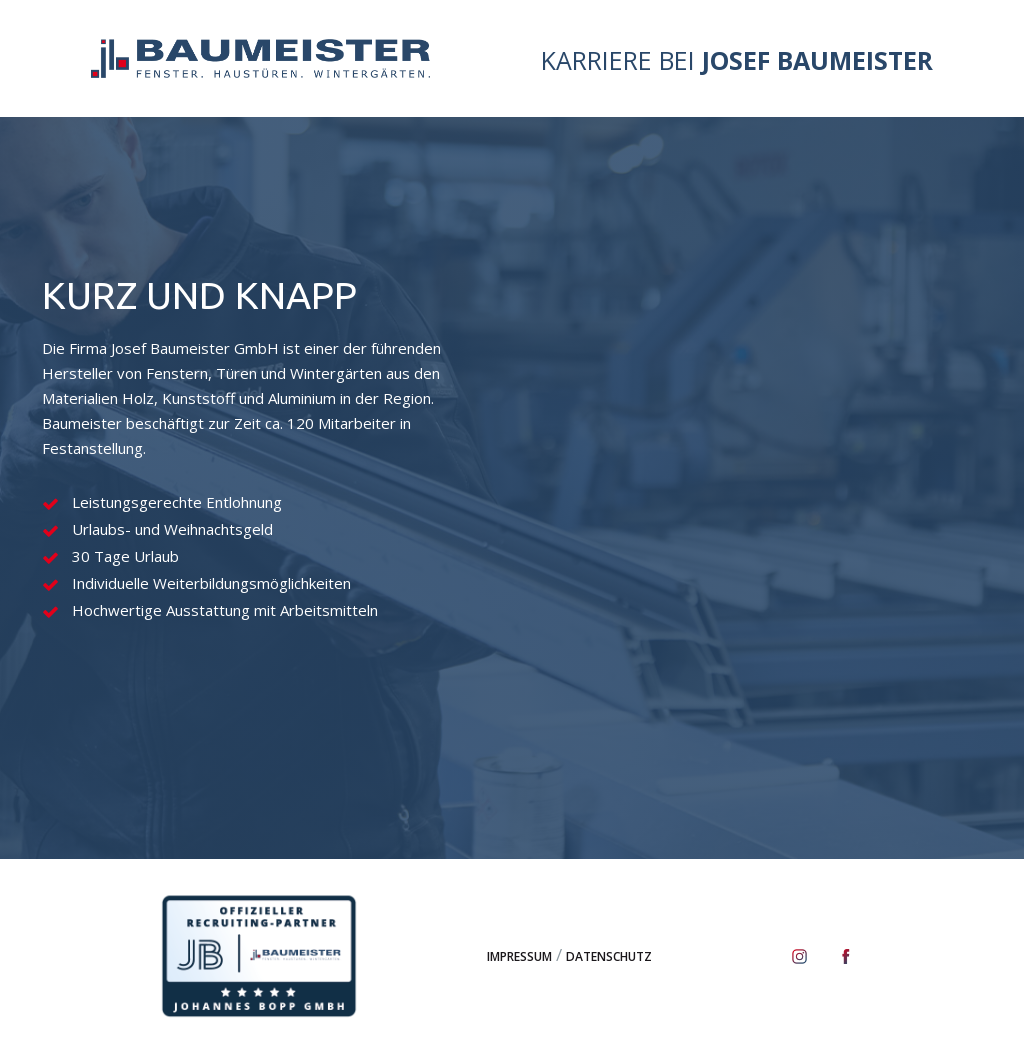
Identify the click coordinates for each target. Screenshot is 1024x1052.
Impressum (519, 956)
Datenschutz (609, 956)
